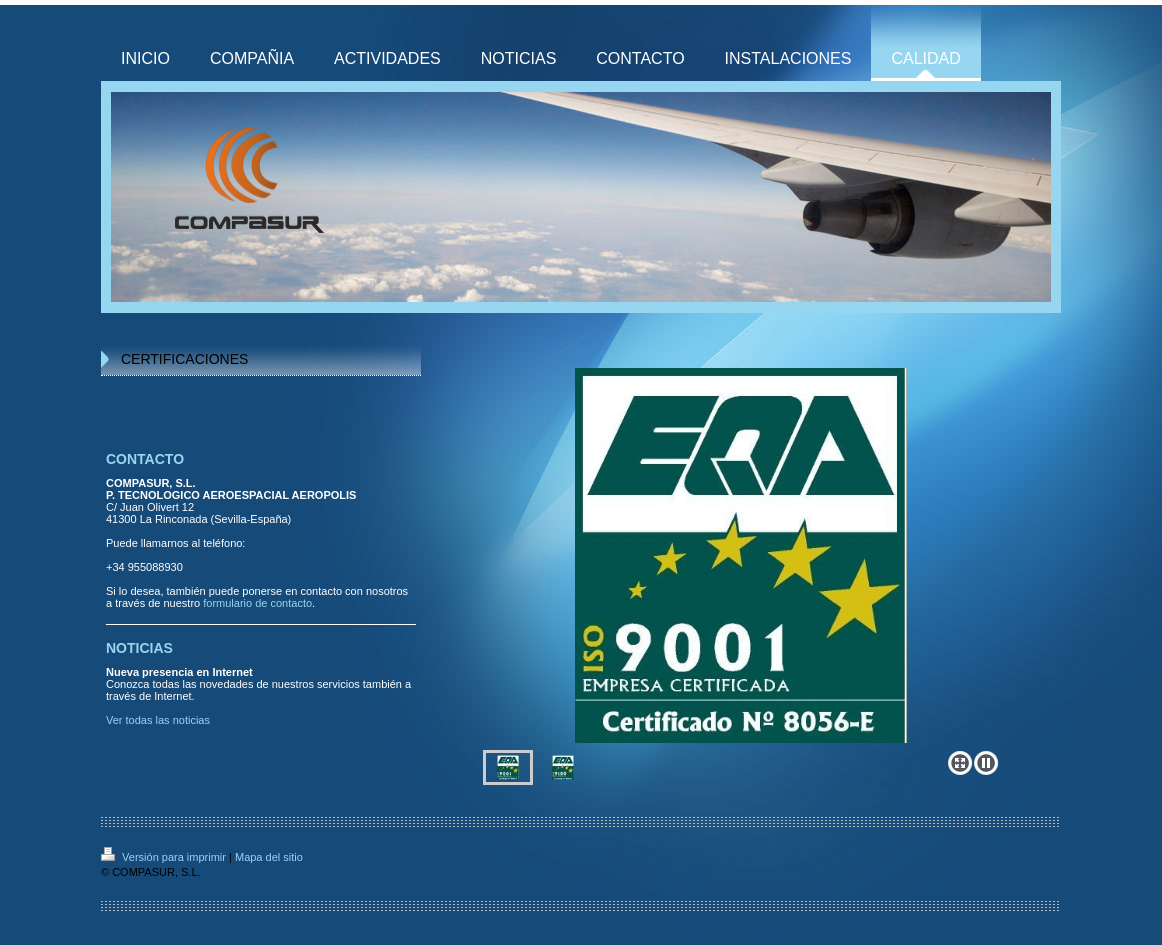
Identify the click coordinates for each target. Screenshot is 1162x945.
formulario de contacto (257, 603)
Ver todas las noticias (158, 720)
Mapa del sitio (269, 857)
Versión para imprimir (165, 857)
